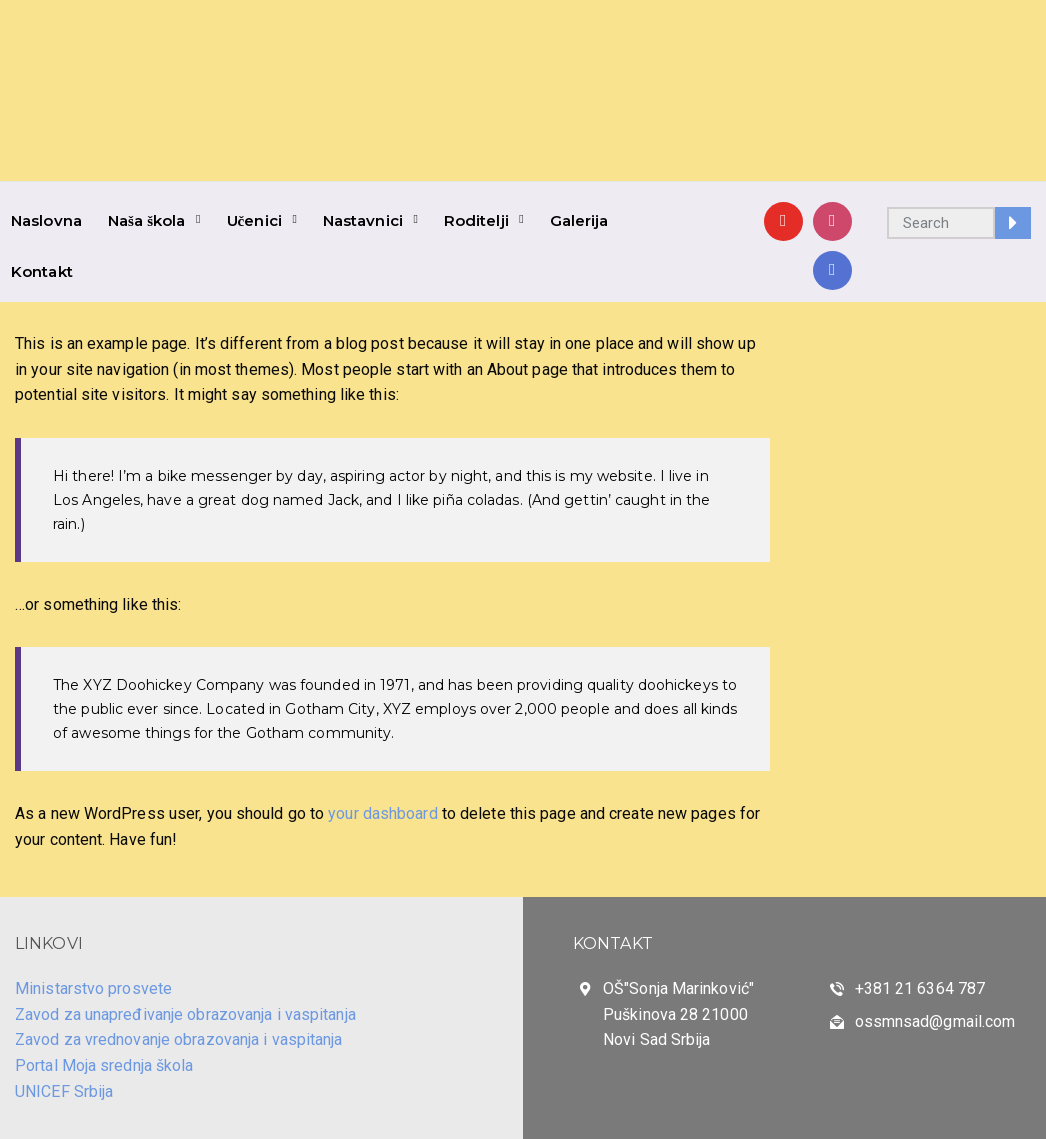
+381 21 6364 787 (920, 988)
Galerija (579, 220)
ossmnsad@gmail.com (935, 1021)
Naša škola (147, 220)
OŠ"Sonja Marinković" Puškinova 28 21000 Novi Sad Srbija (678, 1014)
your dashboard (382, 813)
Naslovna (46, 220)
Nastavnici (363, 220)
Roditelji (476, 220)
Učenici (254, 220)
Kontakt (42, 271)
